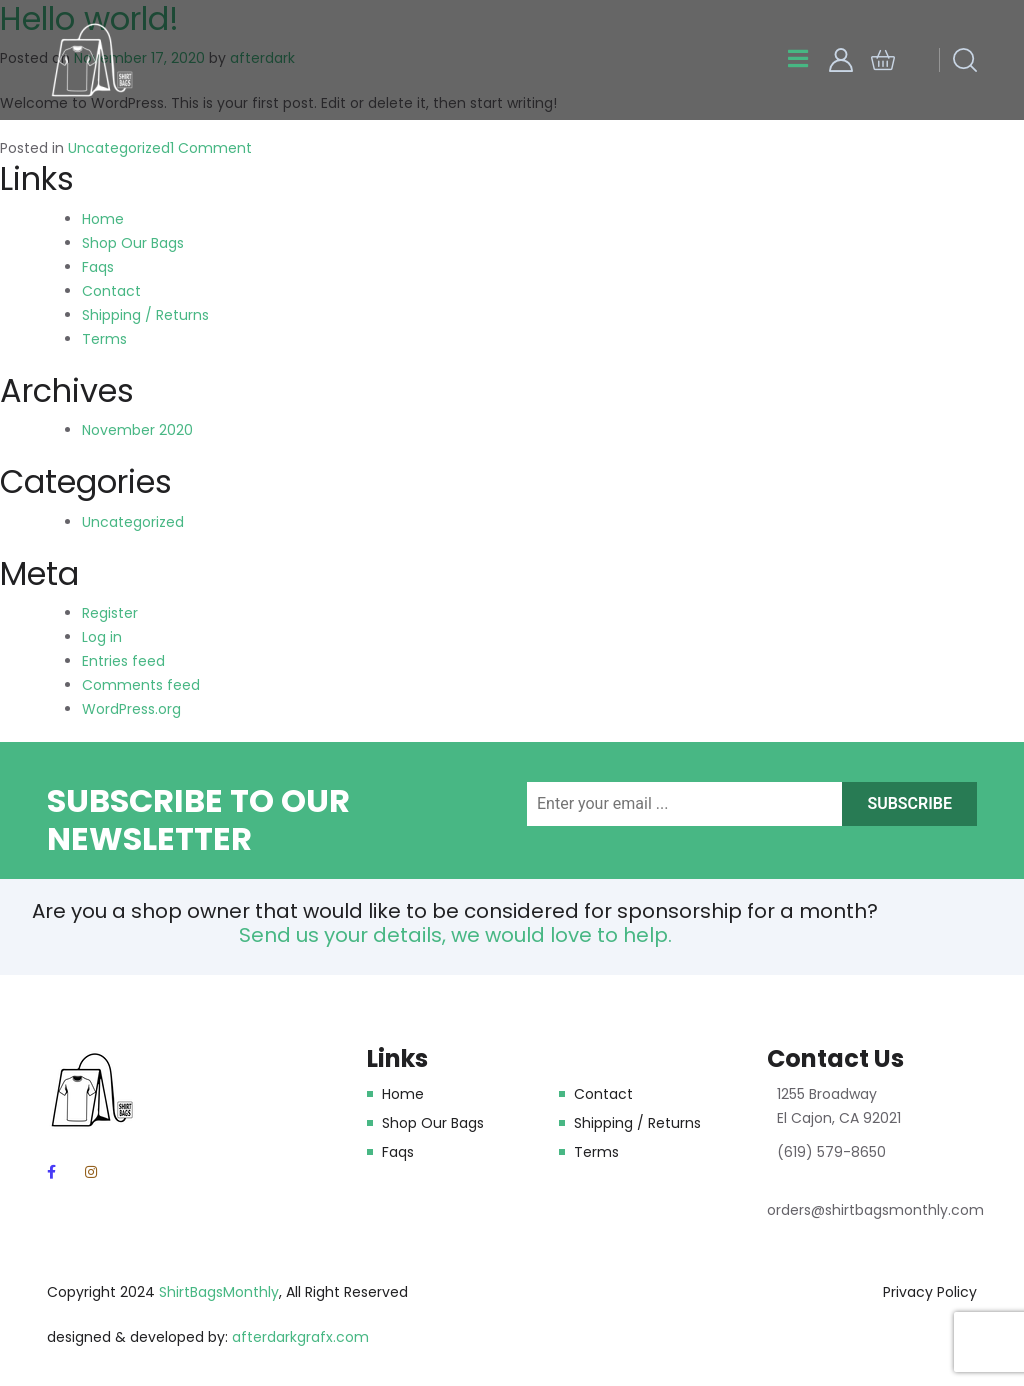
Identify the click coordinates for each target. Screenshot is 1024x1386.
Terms (104, 339)
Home (103, 219)
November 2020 (137, 430)
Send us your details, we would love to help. (455, 935)
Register (110, 613)
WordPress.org (131, 709)
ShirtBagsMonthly (219, 1292)
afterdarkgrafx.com (300, 1337)
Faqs (98, 267)
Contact (111, 291)
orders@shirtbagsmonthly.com (875, 1210)
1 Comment (211, 148)
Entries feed (123, 661)
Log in (102, 637)
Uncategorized (119, 148)
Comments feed (141, 685)
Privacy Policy (930, 1292)
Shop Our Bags (133, 243)
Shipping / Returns (145, 315)
